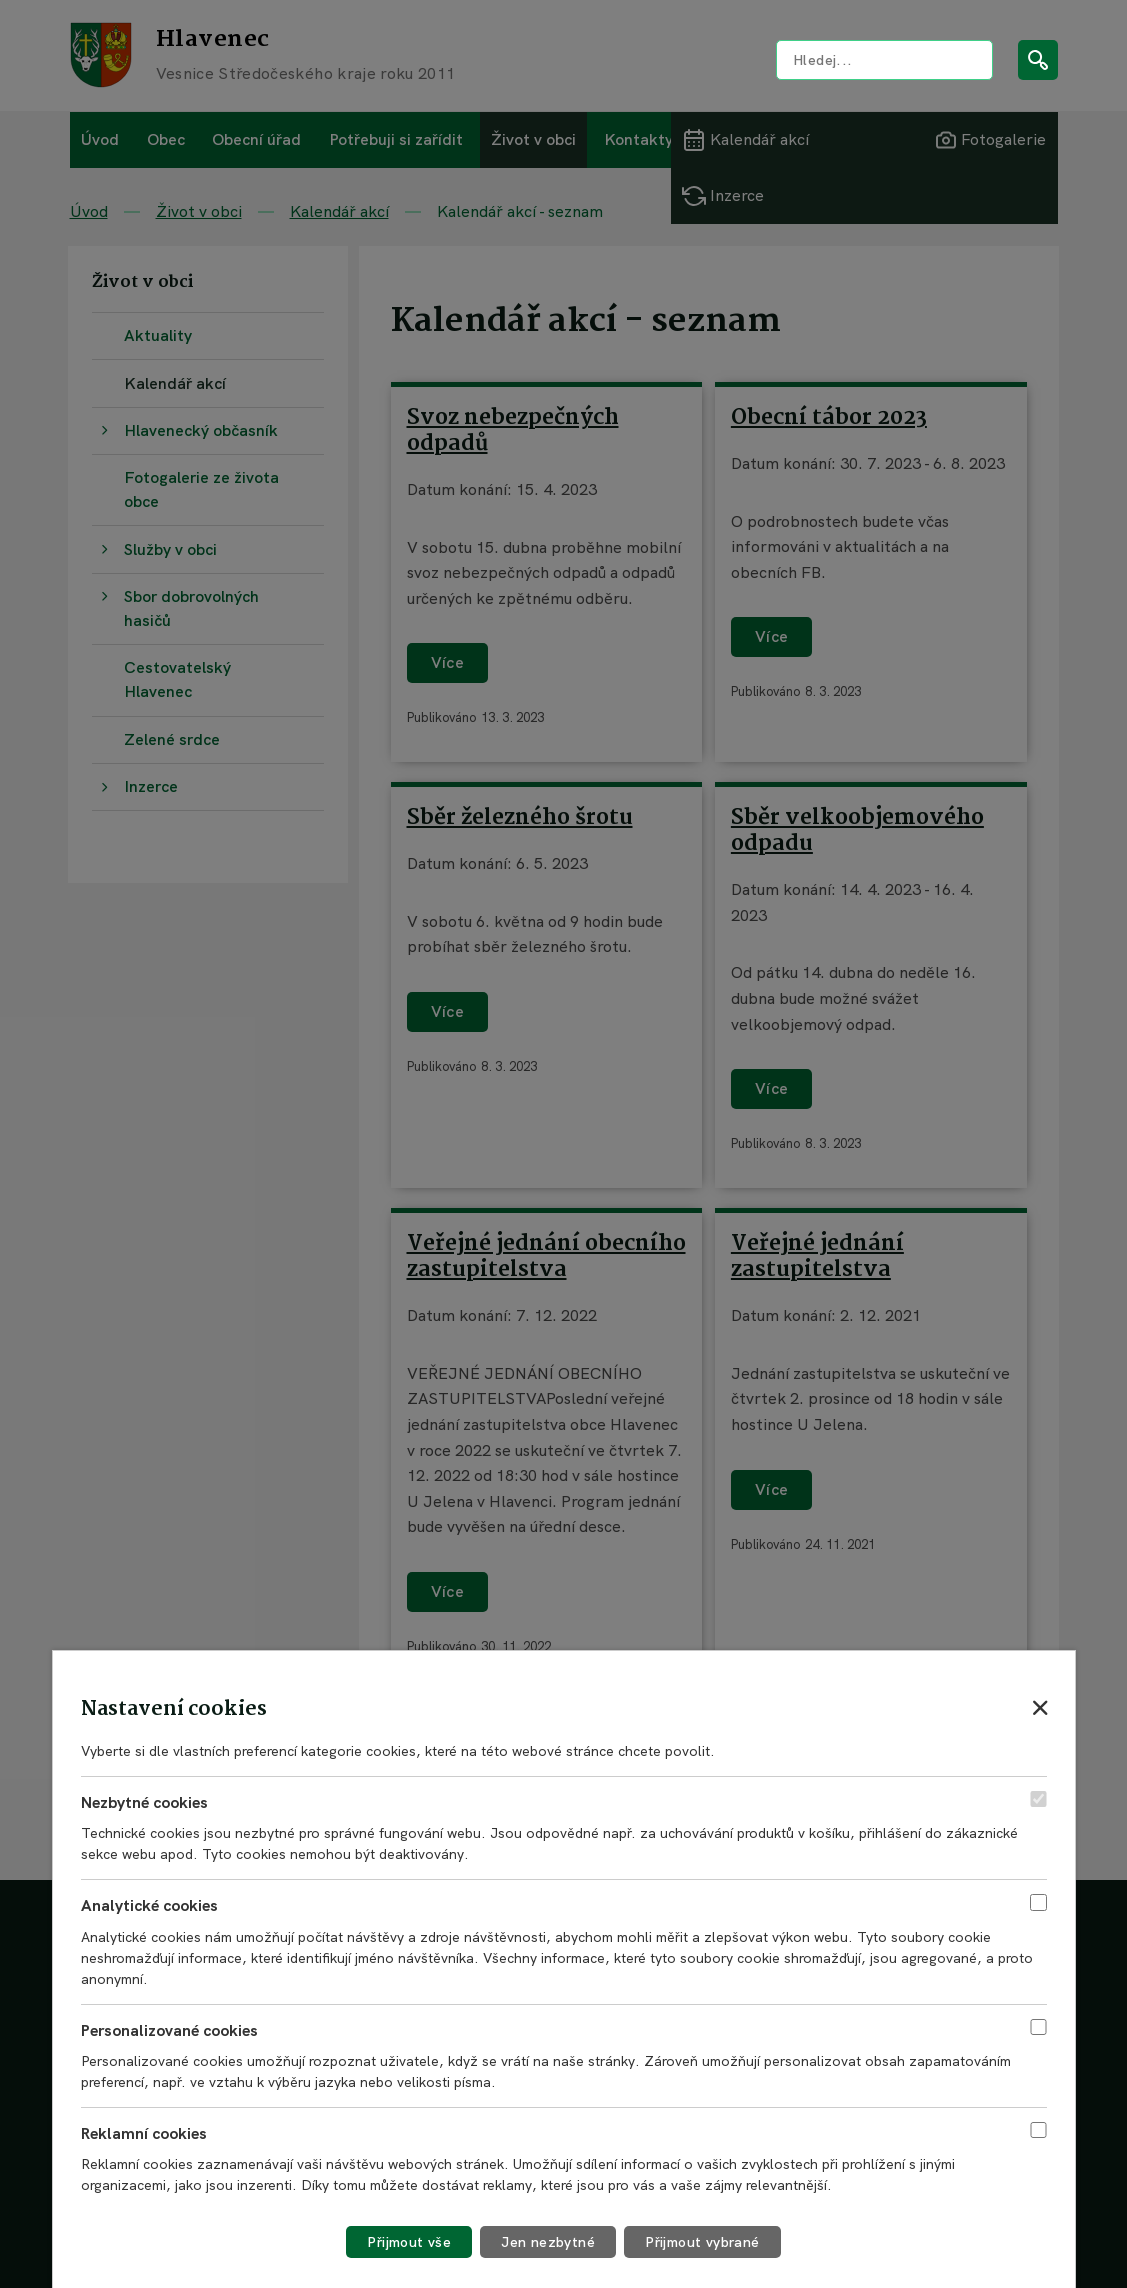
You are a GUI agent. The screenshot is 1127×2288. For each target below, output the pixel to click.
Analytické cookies (149, 1905)
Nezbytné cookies (144, 1802)
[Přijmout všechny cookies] (409, 2242)
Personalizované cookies (169, 2030)
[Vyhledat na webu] (884, 60)
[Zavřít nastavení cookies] (1040, 1707)
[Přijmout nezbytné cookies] (548, 2242)
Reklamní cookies (144, 2133)
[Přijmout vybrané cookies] (702, 2242)
